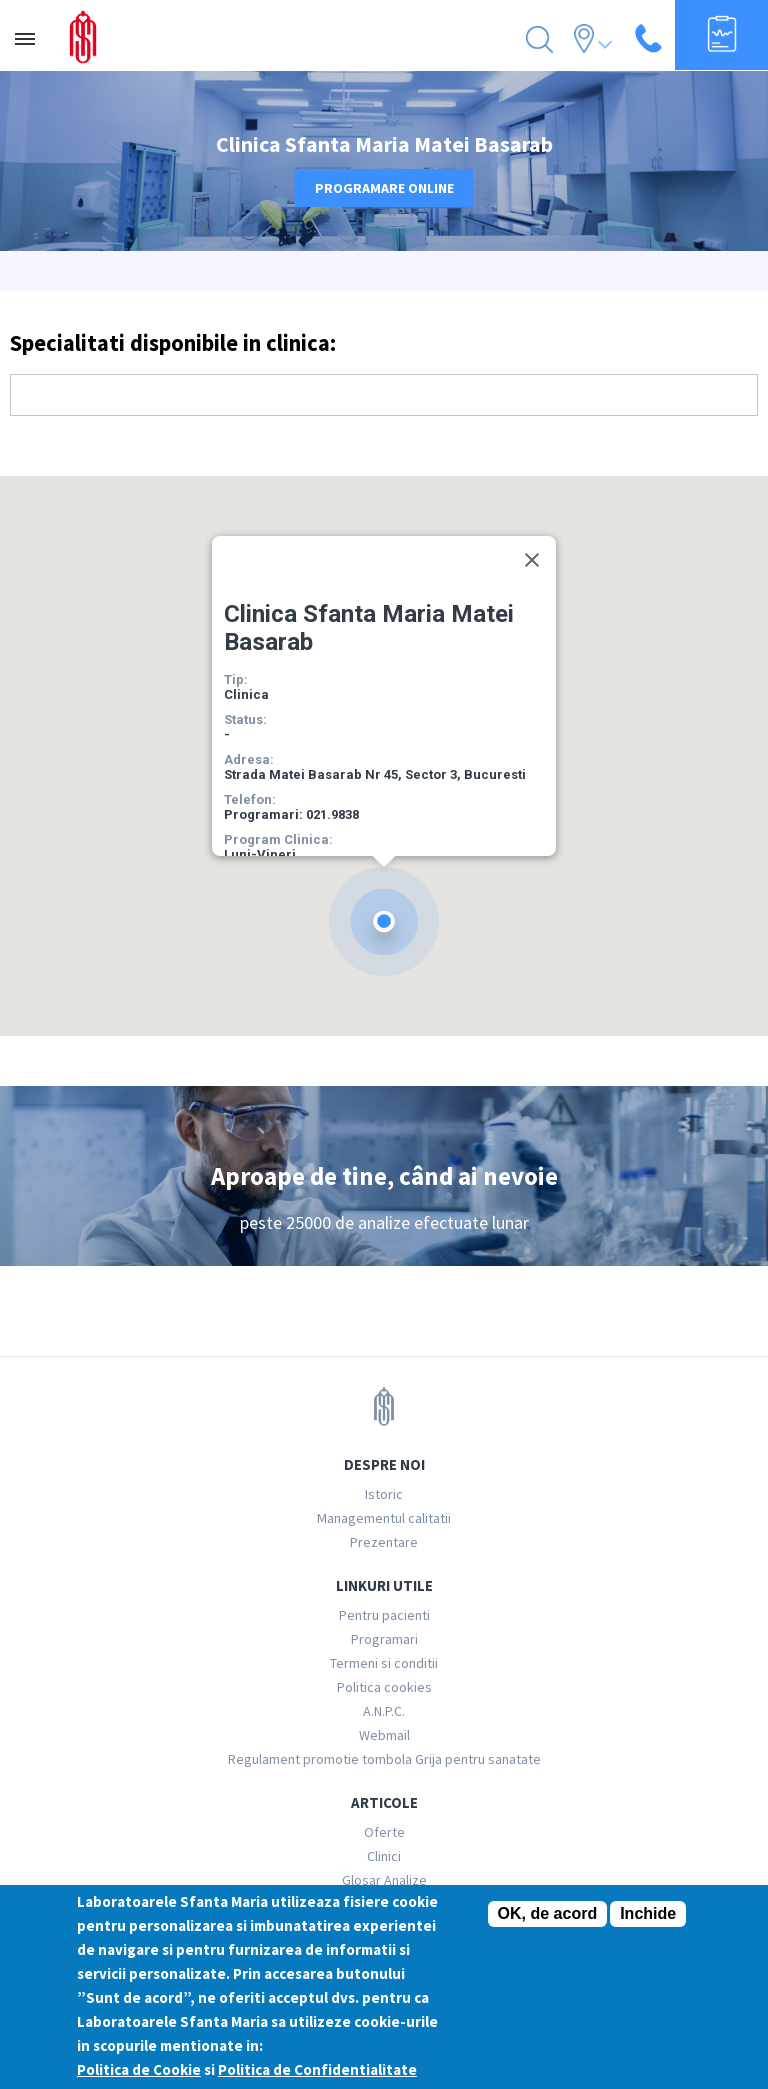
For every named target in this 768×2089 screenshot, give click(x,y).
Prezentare (384, 1542)
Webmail (384, 1735)
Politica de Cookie (139, 2069)
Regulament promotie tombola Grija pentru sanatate (384, 1759)
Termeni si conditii (384, 1663)
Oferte (384, 1832)
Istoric (384, 1494)
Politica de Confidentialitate (317, 2069)
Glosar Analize (384, 1880)
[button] (384, 921)
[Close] (532, 560)
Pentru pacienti (384, 1615)
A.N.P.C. (384, 1711)
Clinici (384, 1856)
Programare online (384, 188)
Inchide (648, 1913)
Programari (384, 1639)
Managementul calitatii (384, 1518)
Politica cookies (384, 1687)
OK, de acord (548, 1913)
